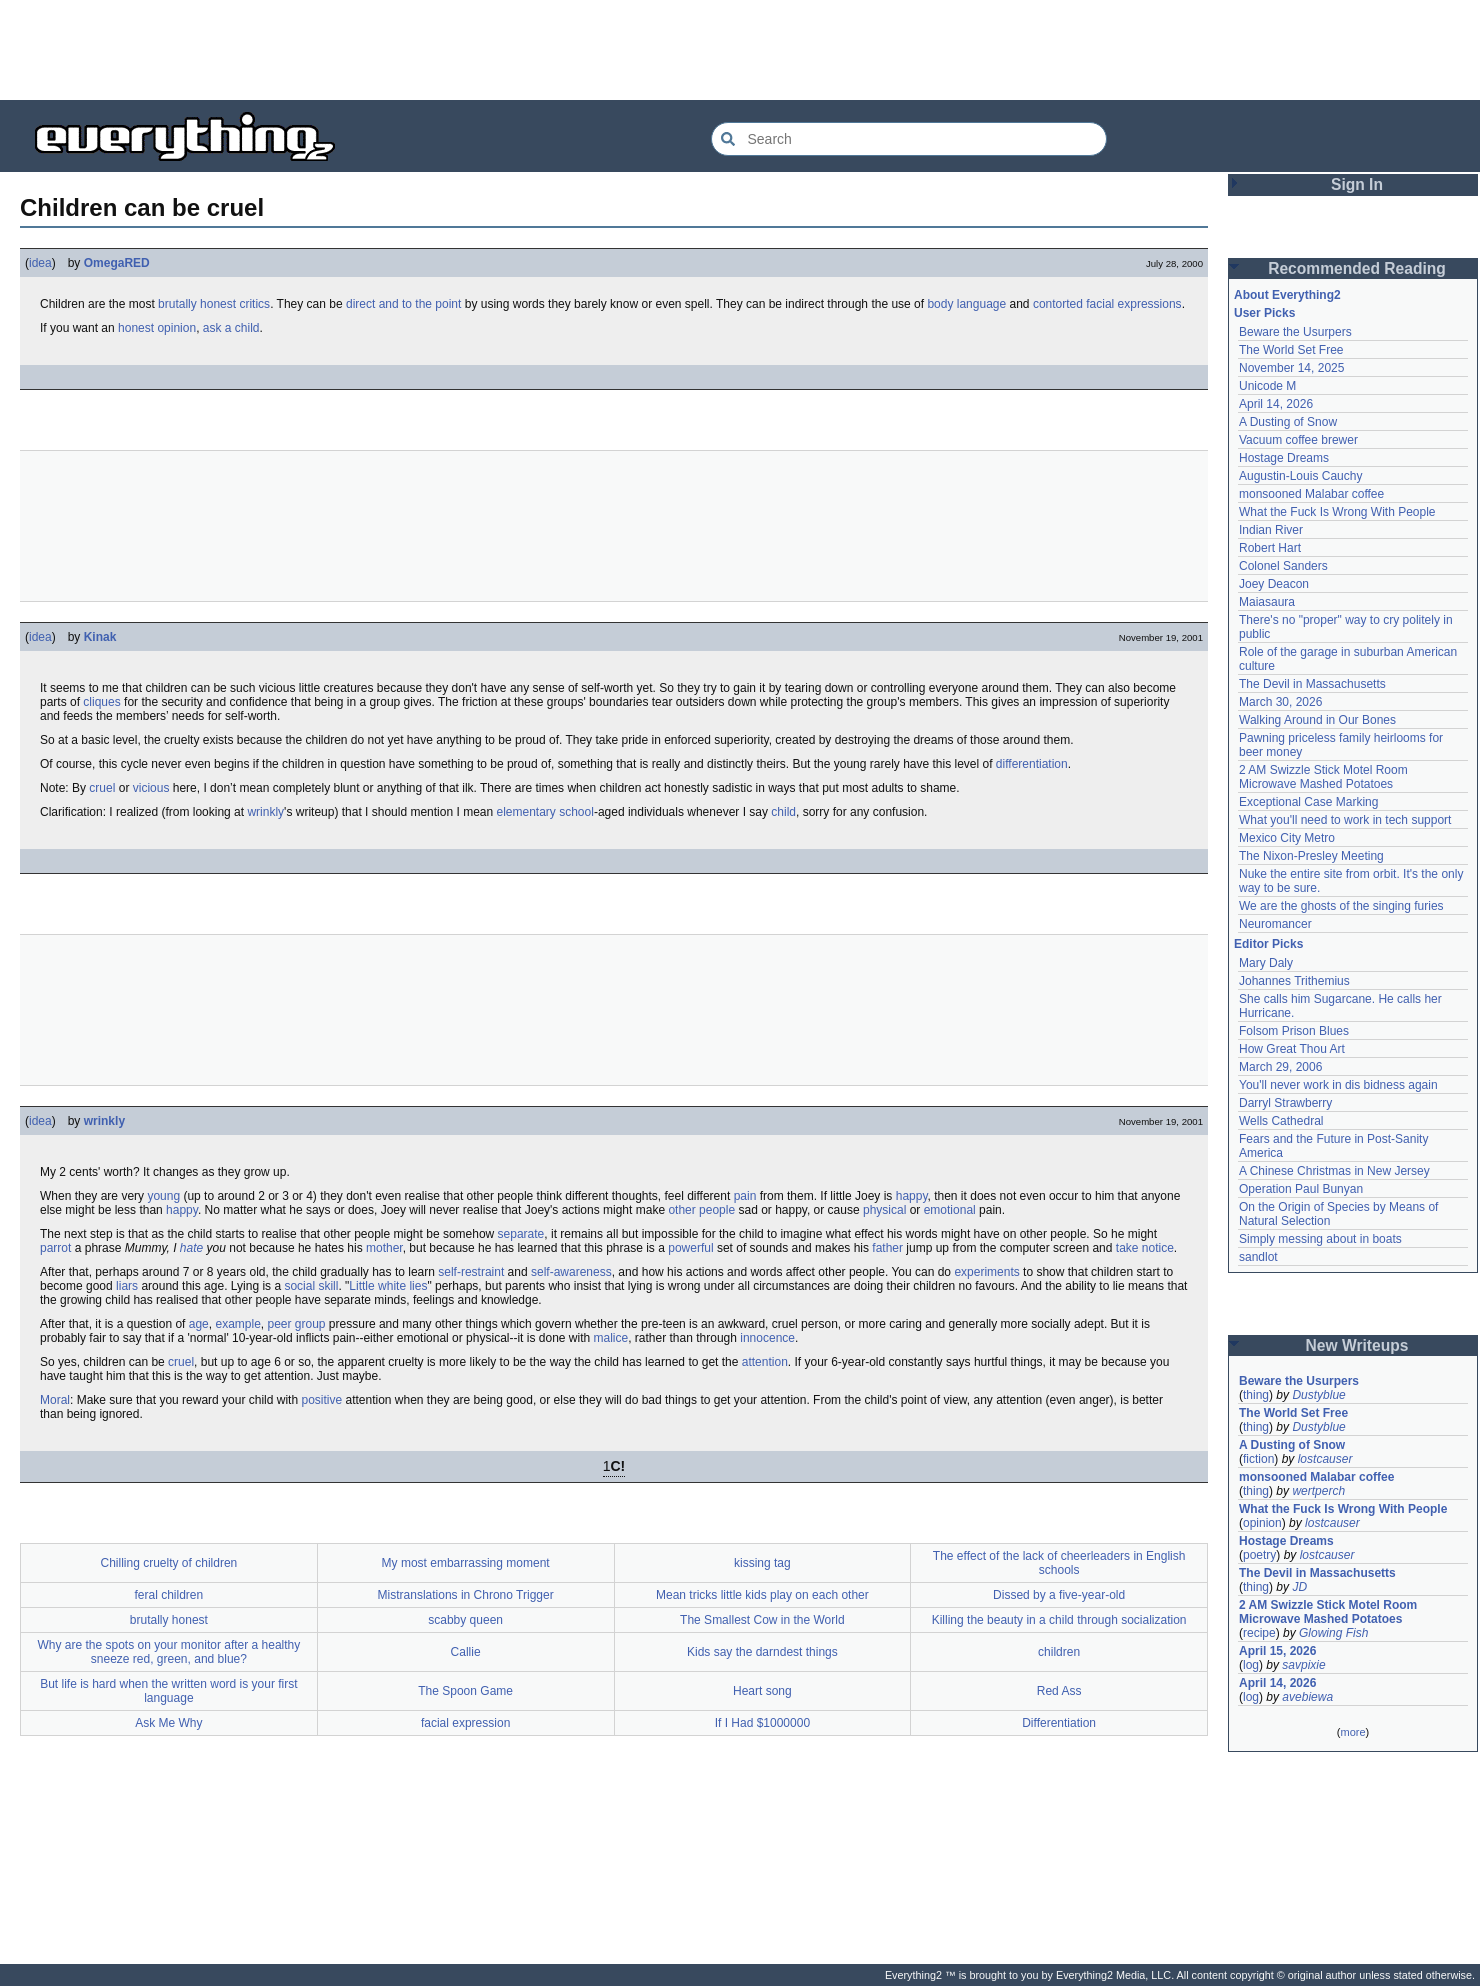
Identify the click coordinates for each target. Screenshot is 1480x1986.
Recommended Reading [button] (1357, 268)
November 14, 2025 (1291, 368)
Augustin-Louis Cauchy (1300, 476)
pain (745, 1196)
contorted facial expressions (1107, 304)
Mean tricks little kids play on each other (762, 1595)
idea (40, 263)
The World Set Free (1291, 350)
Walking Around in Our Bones (1317, 720)
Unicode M (1267, 386)
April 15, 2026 (1277, 1651)
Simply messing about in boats (1320, 1239)
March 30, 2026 (1280, 702)
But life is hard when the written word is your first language (168, 1691)
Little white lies (388, 1286)
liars (127, 1286)
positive (321, 1400)
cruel (102, 788)
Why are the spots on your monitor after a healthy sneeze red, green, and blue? (168, 1652)
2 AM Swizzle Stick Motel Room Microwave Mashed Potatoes (1323, 777)
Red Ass (1059, 1691)
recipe (1259, 1633)
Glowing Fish (1333, 1633)
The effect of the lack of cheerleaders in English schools (1059, 1563)
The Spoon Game (465, 1691)
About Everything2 (1287, 295)
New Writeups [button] (1357, 1345)
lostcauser (1325, 1459)
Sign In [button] (1357, 184)
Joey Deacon (1274, 584)
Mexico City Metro (1287, 838)
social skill (311, 1286)
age (199, 1324)
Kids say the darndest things (762, 1652)
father (887, 1248)
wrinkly (265, 812)
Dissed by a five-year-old (1059, 1595)
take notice (1145, 1248)
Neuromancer (1275, 924)
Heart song (762, 1691)
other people (701, 1210)
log (1251, 1665)
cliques (101, 702)
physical (884, 1210)
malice (611, 1338)
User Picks (1264, 313)
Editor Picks (1268, 944)
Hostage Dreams (1284, 458)
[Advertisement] (740, 50)
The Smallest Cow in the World (762, 1620)
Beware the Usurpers (1295, 332)
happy (912, 1196)
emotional (950, 1210)
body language (966, 304)
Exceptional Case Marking (1308, 802)
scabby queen (465, 1620)
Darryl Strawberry (1285, 1103)
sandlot (1258, 1257)
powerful (690, 1248)
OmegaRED (117, 263)
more (1352, 1732)
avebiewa (1307, 1697)
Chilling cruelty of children (169, 1563)
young (163, 1196)
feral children (169, 1595)
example (237, 1324)
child (783, 812)
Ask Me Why (168, 1723)
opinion (1262, 1523)
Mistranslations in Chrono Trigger (466, 1595)
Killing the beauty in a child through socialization (1059, 1620)
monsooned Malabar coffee (1311, 494)
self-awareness (571, 1272)
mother (384, 1248)
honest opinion (157, 328)
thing (1256, 1395)
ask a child (231, 328)
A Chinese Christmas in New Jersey (1334, 1171)
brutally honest (197, 304)
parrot (55, 1248)
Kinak (100, 637)
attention (765, 1362)
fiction (1258, 1459)
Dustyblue (1318, 1395)
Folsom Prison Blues (1294, 1031)
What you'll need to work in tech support (1345, 820)
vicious (151, 788)
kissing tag (762, 1563)
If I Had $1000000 (762, 1723)
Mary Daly (1266, 963)
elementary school (545, 812)
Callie (466, 1652)
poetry (1259, 1555)
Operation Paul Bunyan (1301, 1189)
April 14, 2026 (1276, 404)
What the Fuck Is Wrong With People (1337, 512)
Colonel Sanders (1283, 566)
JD (1299, 1587)
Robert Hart (1270, 548)
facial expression (465, 1723)
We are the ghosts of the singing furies (1341, 906)
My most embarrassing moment (466, 1563)
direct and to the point (403, 304)
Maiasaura (1267, 602)
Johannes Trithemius (1294, 981)
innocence (767, 1338)
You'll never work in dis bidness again (1338, 1085)
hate (191, 1248)
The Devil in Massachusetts (1312, 684)
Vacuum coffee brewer (1298, 440)
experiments (986, 1272)
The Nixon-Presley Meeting (1311, 856)
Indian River (1271, 530)
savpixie (1303, 1665)
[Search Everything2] (909, 139)
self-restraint (471, 1272)
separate (521, 1234)
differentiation (1032, 764)
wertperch (1318, 1491)
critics (254, 304)
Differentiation (1059, 1723)
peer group (296, 1324)
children (1059, 1652)
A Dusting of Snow (1288, 422)
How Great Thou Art (1292, 1049)
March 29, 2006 (1280, 1067)
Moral (55, 1400)
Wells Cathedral (1281, 1121)
